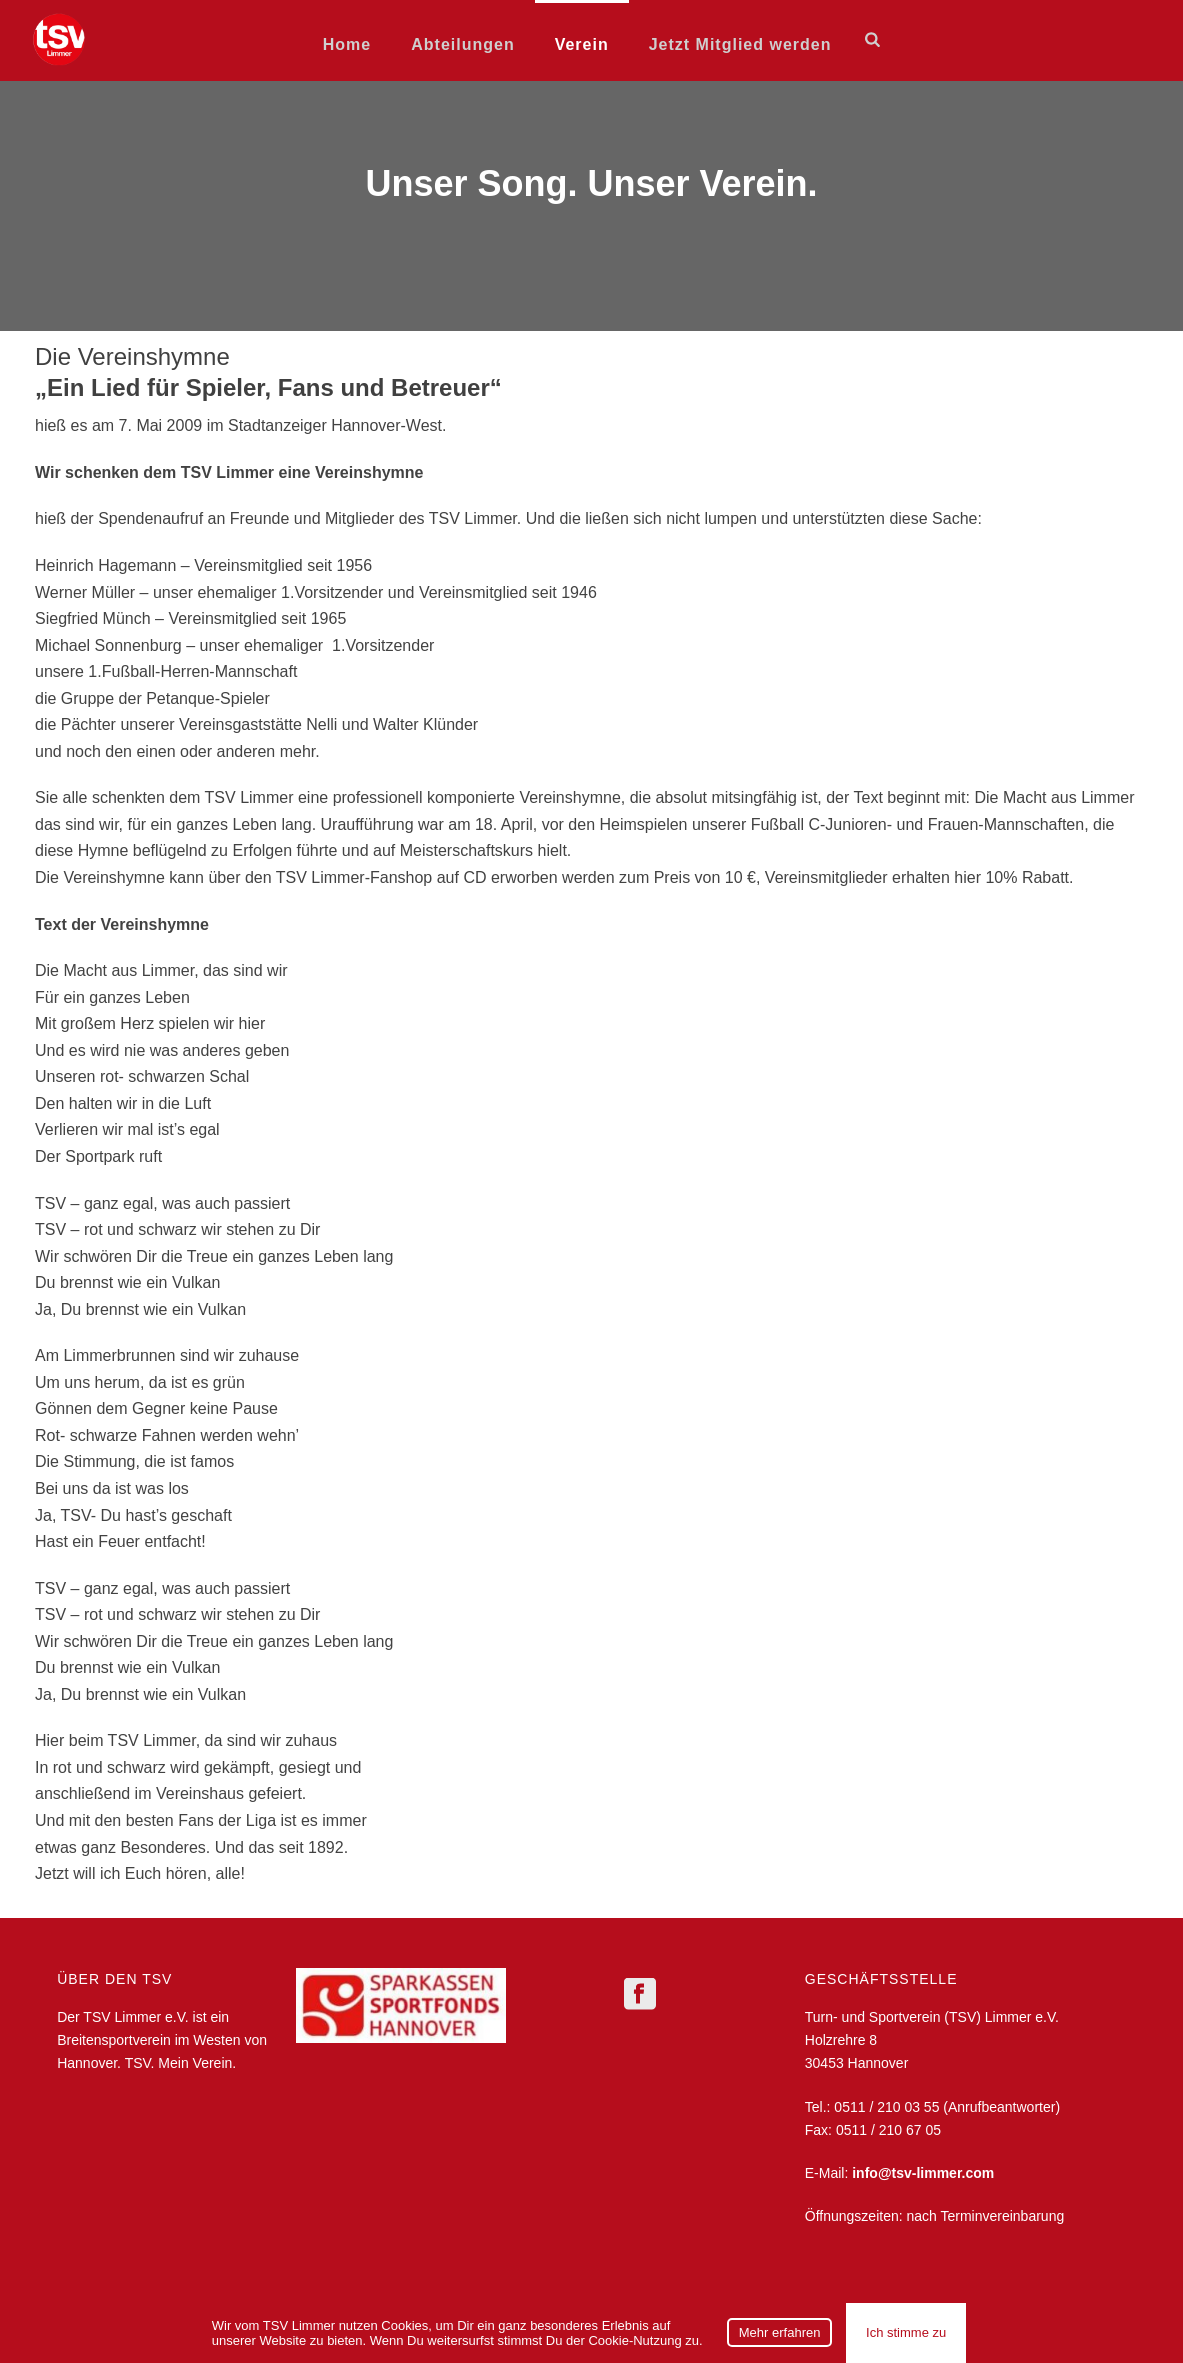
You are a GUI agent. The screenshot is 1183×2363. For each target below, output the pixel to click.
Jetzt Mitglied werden (740, 44)
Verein (582, 44)
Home (347, 44)
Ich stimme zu (906, 2332)
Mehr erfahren (780, 2332)
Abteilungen (462, 44)
